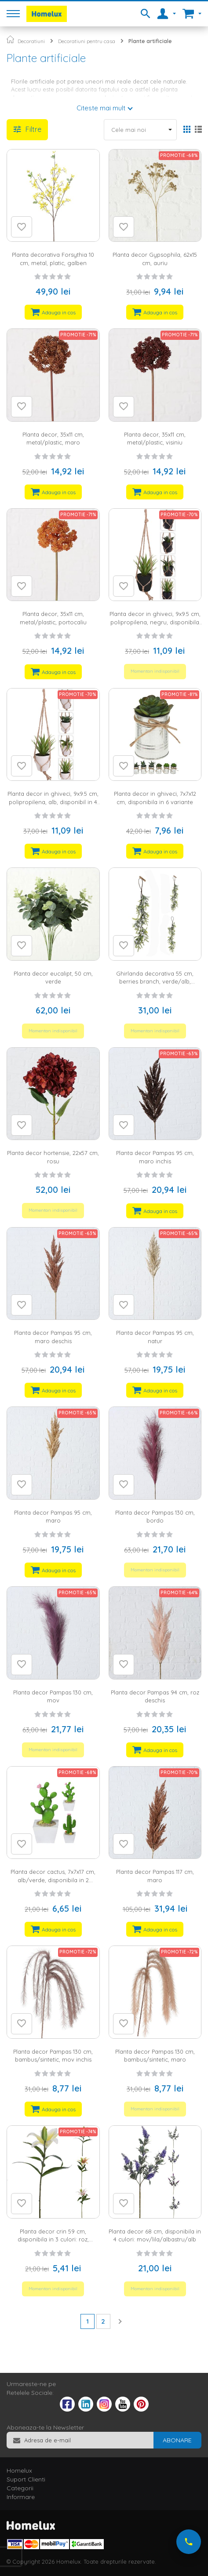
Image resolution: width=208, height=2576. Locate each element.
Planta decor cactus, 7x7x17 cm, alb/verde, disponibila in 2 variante (53, 1879)
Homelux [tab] (19, 2470)
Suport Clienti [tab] (26, 2479)
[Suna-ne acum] (188, 2541)
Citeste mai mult (101, 108)
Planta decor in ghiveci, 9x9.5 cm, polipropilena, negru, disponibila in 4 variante (155, 622)
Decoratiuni (31, 41)
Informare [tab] (21, 2497)
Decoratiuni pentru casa (86, 41)
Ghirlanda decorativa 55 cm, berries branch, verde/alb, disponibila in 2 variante (154, 981)
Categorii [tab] (20, 2488)
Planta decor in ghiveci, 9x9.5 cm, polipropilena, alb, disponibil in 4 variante (53, 801)
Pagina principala (10, 39)
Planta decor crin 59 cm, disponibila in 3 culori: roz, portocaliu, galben (53, 2239)
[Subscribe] (177, 2440)
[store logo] (46, 14)
